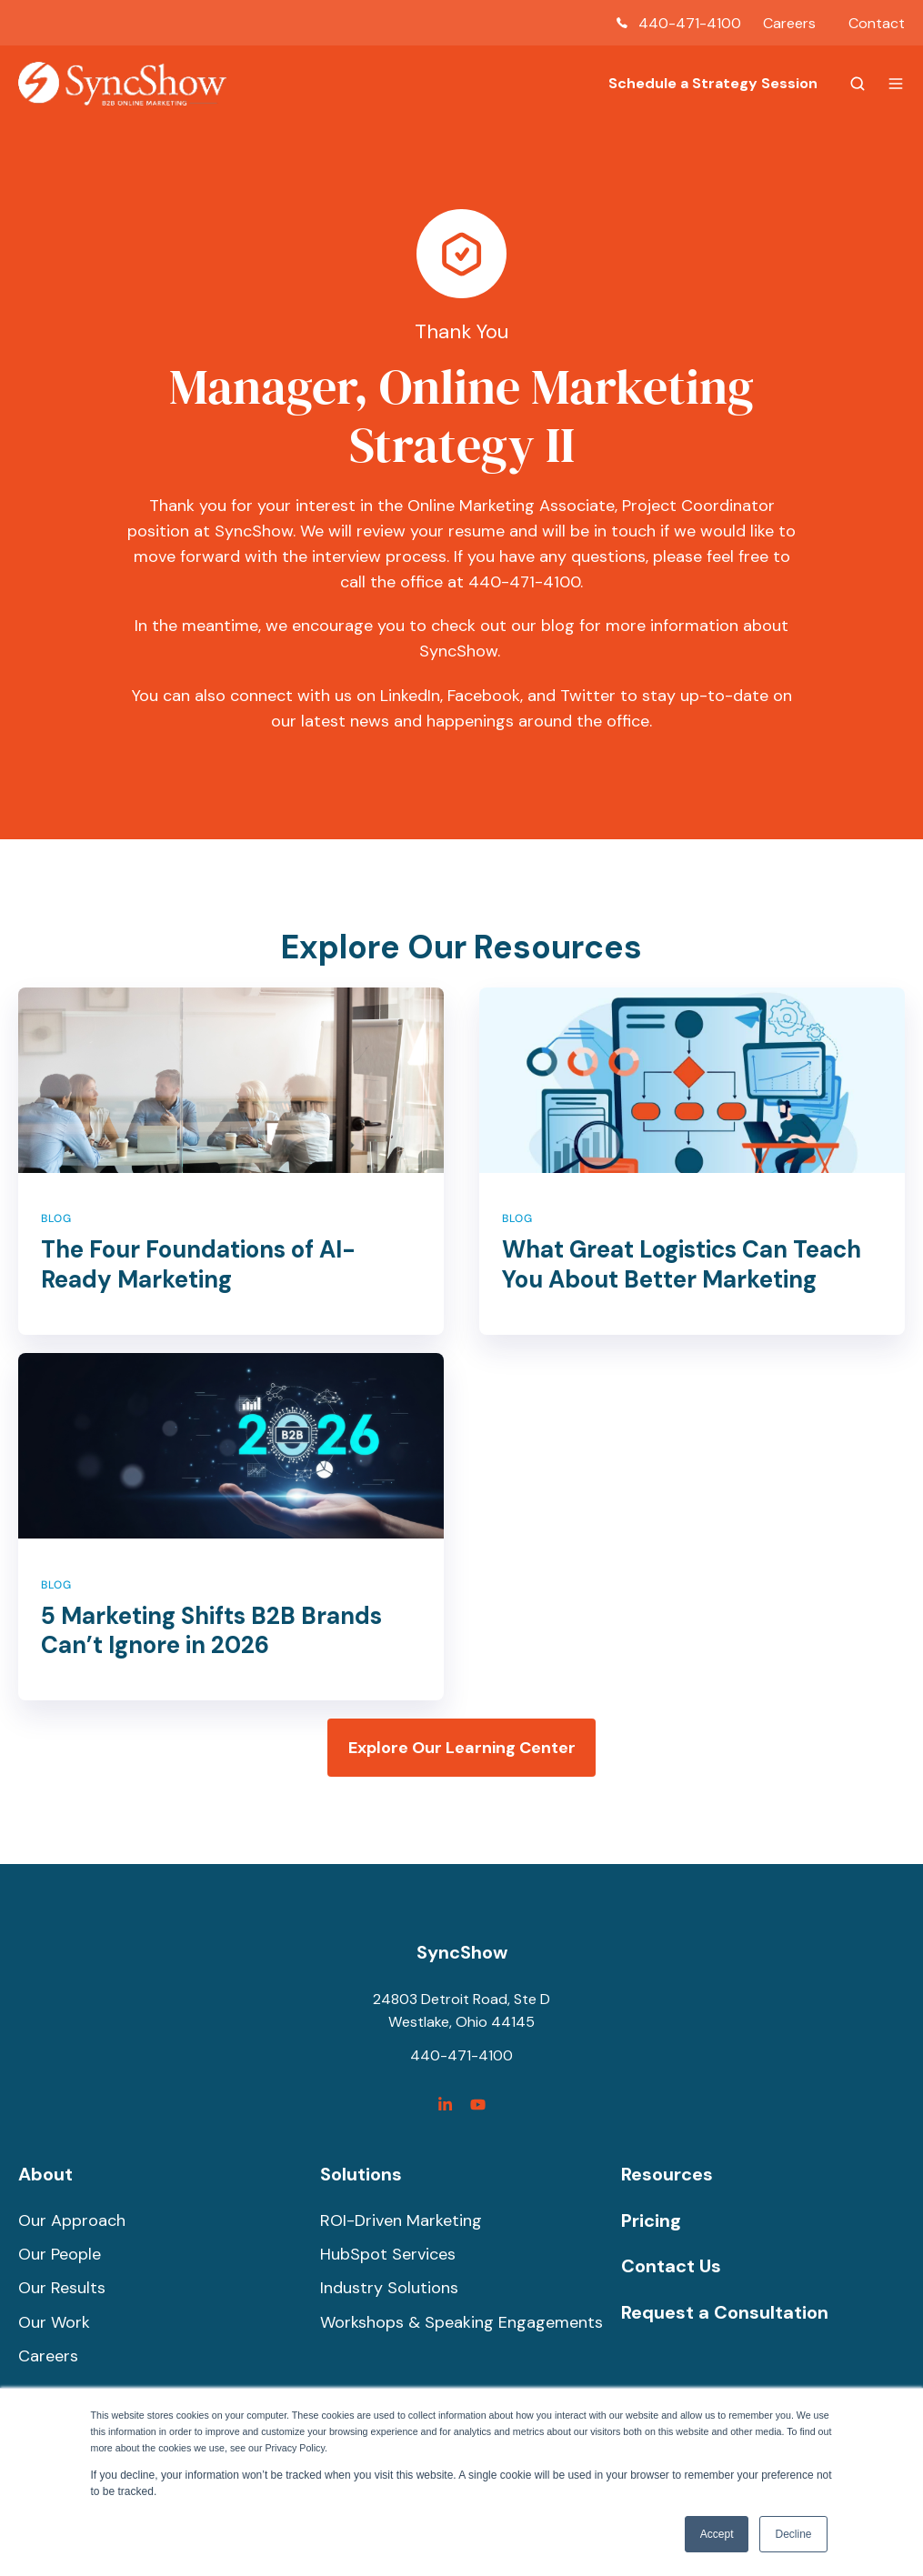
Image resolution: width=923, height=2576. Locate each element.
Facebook (483, 696)
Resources (667, 2174)
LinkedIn (410, 696)
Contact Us (671, 2266)
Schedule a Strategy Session (713, 83)
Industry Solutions (389, 2288)
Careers (48, 2356)
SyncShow (461, 1952)
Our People (59, 2254)
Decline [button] (793, 2534)
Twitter (588, 696)
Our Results (61, 2288)
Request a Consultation (724, 2312)
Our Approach (71, 2220)
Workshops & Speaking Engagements (461, 2322)
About (45, 2174)
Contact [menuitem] (876, 23)
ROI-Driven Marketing (401, 2220)
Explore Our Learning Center (462, 1748)
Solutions (361, 2174)
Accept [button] (717, 2534)
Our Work (54, 2322)
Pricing (651, 2220)
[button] (857, 84)
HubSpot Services (388, 2254)
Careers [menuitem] (789, 23)
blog (558, 625)
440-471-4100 (689, 23)
